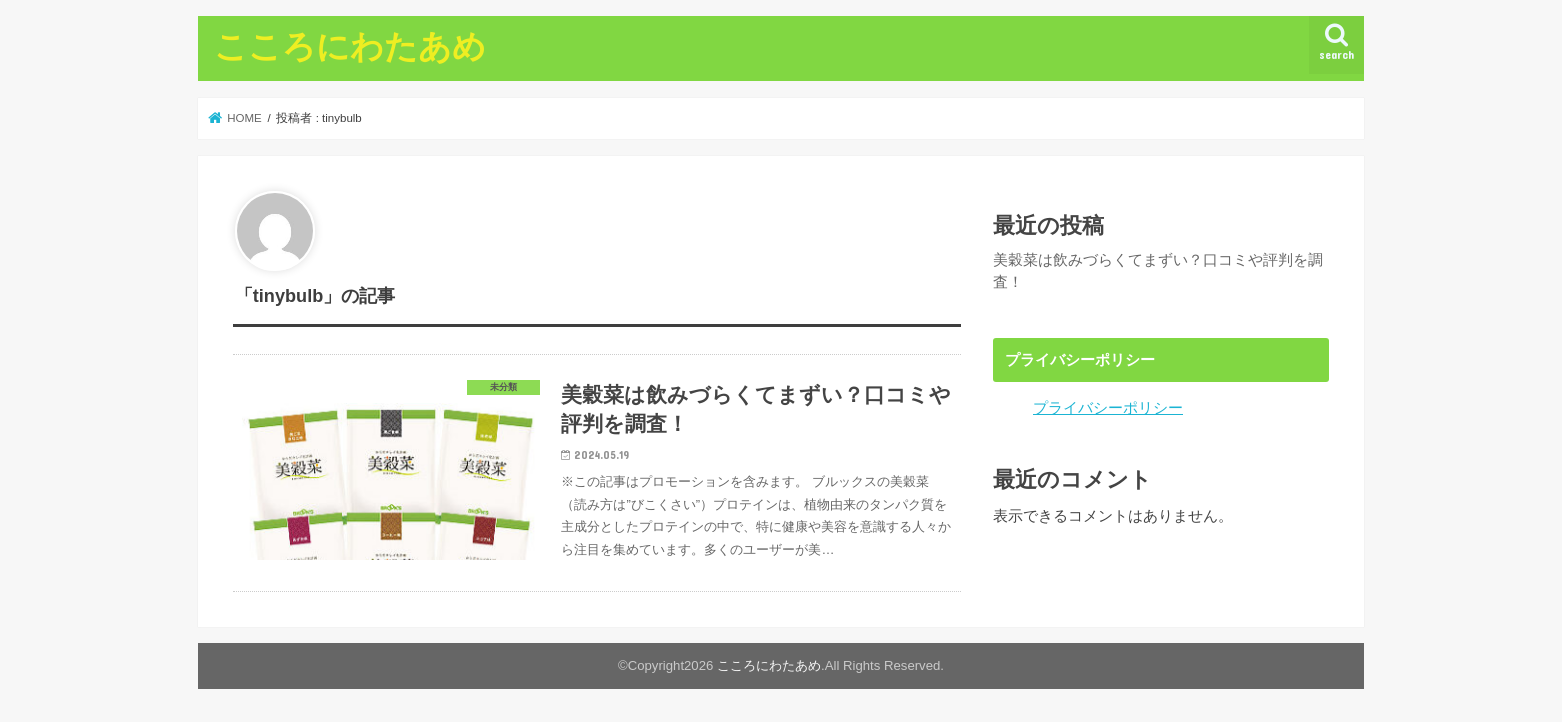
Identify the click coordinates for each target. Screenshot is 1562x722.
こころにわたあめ (350, 45)
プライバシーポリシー (1108, 408)
